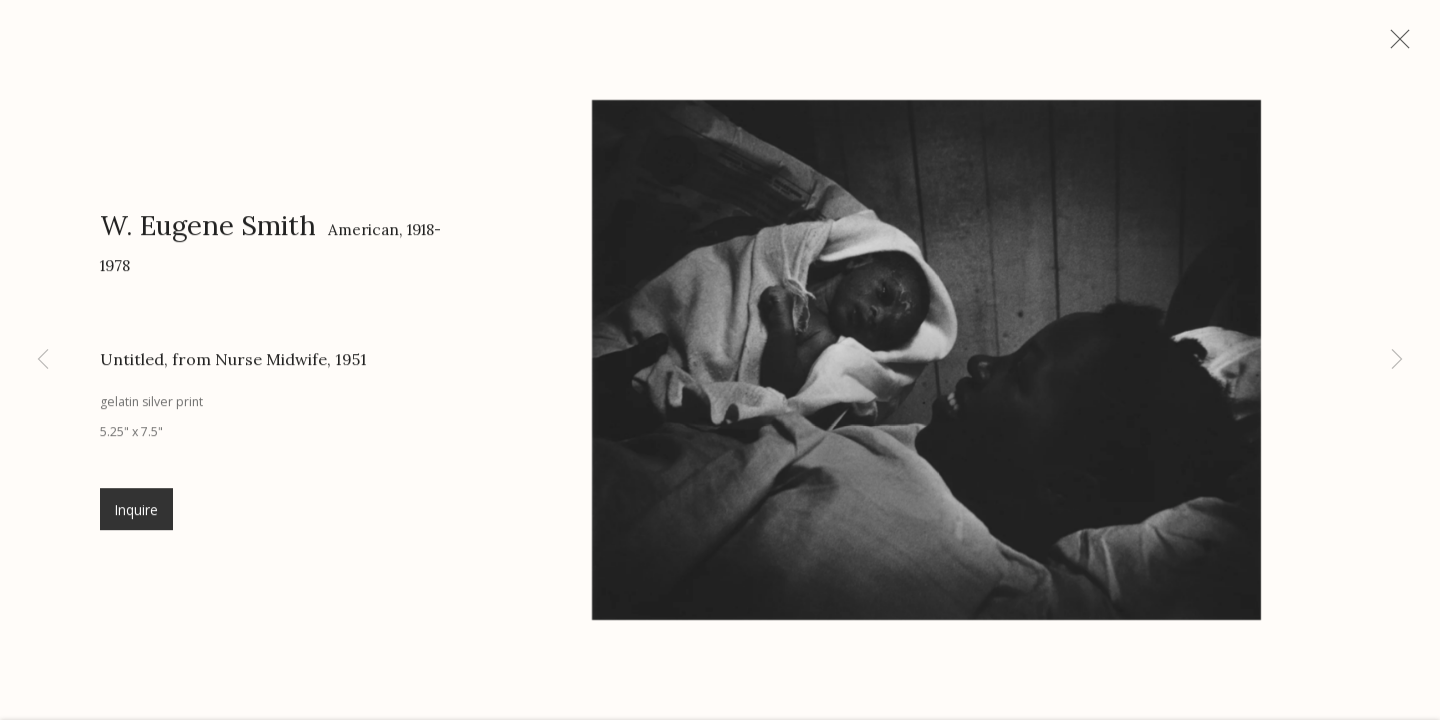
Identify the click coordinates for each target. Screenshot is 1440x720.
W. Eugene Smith (208, 236)
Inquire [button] (136, 521)
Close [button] (1415, 45)
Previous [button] (43, 360)
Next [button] (1397, 360)
